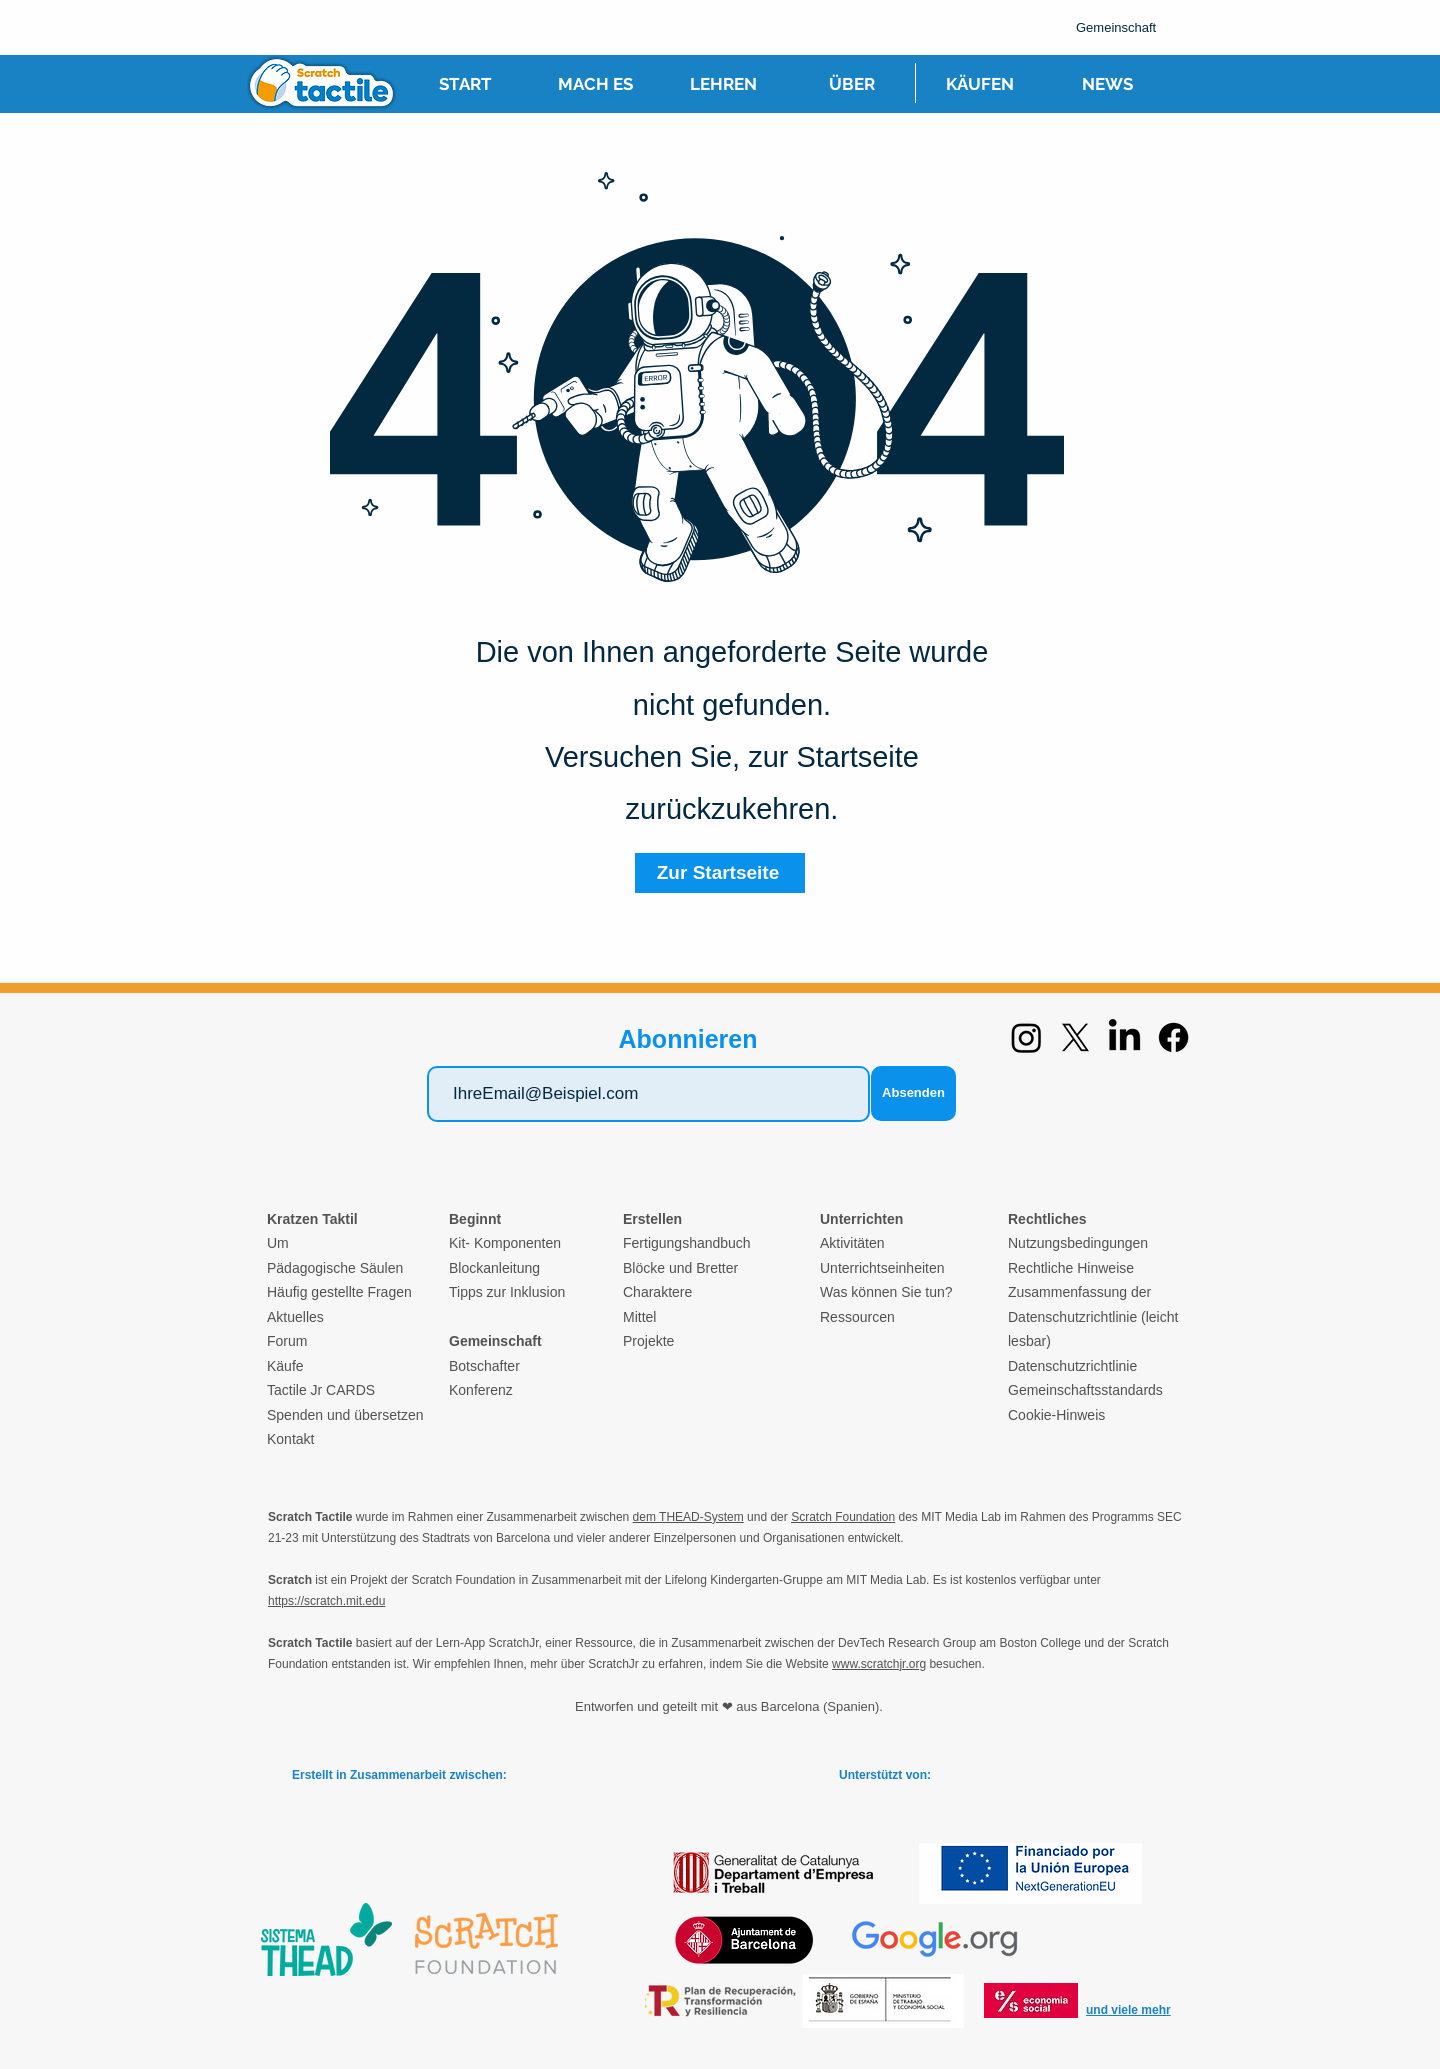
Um (278, 1243)
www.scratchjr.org (879, 1664)
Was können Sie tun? (886, 1292)
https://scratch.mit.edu (326, 1601)
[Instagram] (1026, 1037)
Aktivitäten (852, 1243)
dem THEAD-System (688, 1517)
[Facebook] (1173, 1037)
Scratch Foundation (843, 1517)
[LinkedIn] (1124, 1037)
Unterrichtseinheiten (882, 1268)
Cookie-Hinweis (1056, 1415)
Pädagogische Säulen (335, 1268)
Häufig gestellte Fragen (339, 1292)
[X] (1075, 1037)
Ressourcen (857, 1317)
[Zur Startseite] (720, 873)
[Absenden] (913, 1093)
